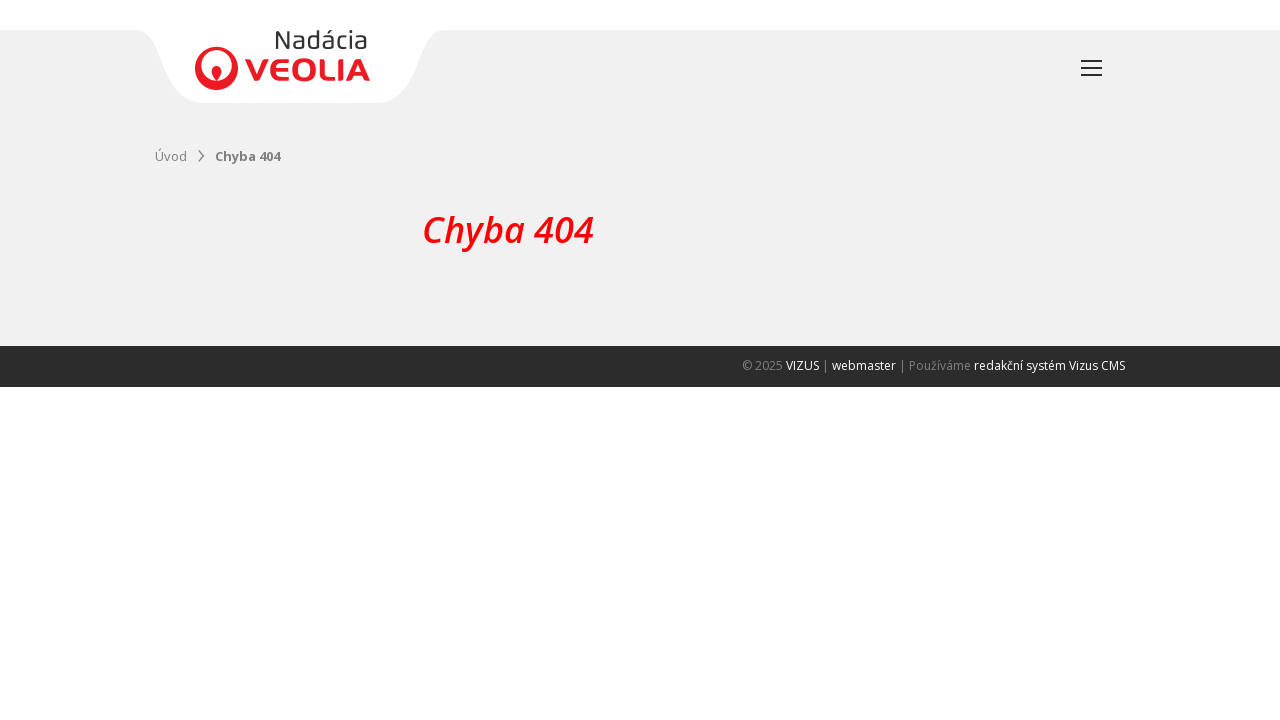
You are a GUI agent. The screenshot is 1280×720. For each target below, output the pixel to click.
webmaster (864, 365)
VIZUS (802, 365)
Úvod (171, 156)
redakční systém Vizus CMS (1049, 365)
